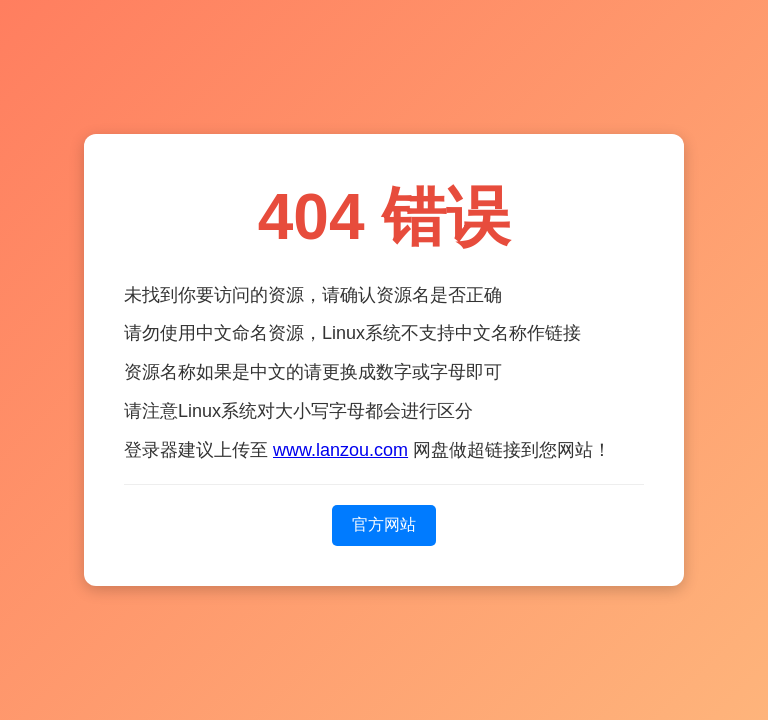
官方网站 (384, 524)
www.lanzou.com (340, 450)
